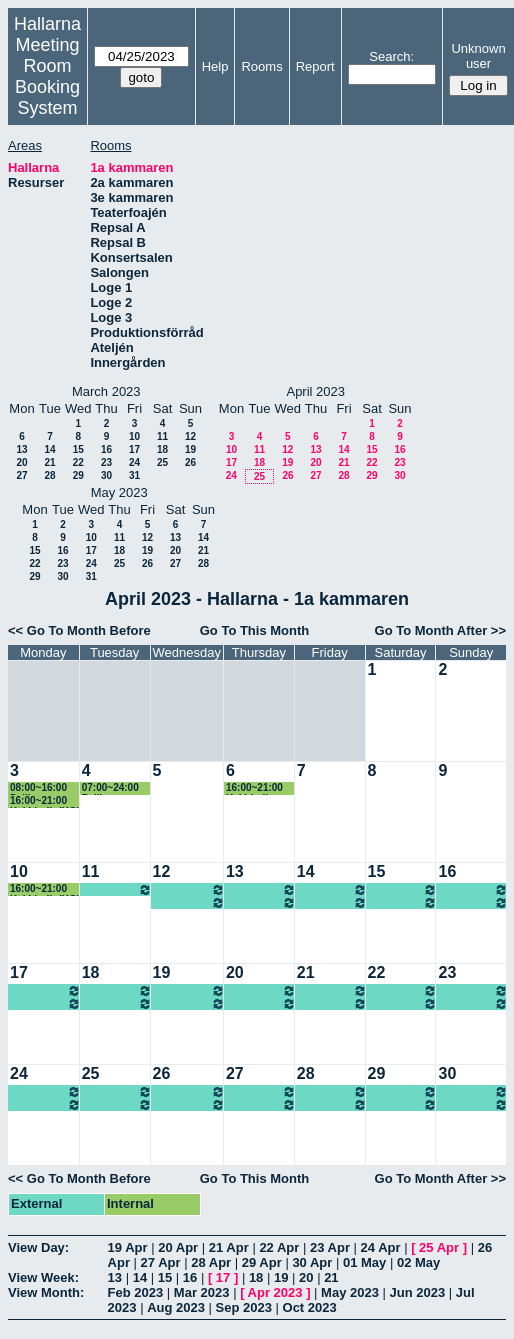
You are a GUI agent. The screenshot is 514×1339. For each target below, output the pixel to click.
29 (78, 475)
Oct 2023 (310, 1307)
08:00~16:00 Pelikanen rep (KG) (42, 788)
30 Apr (312, 1262)
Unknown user (478, 56)
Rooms (261, 66)
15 (78, 449)
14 (49, 449)
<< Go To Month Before (79, 630)
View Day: (38, 1247)
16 (106, 449)
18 (162, 449)
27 (21, 475)
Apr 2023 (275, 1292)
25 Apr (439, 1247)
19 (190, 449)
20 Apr (178, 1247)
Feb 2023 (136, 1292)
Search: (391, 56)
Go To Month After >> (440, 630)
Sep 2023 (244, 1307)
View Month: (46, 1292)
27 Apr (161, 1262)
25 (162, 462)
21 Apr (229, 1247)
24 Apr (381, 1247)
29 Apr (262, 1262)
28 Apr (211, 1262)
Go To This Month (255, 630)
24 (134, 462)
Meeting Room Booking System (47, 76)
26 (190, 462)
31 (134, 475)
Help (215, 66)
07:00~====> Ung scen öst (117, 889)
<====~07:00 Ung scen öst (189, 889)
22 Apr (279, 1247)
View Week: (43, 1277)
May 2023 (350, 1292)
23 (106, 462)
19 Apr (128, 1247)
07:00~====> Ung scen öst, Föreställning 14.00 (403, 1003)
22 (78, 462)
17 (134, 449)
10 (134, 436)
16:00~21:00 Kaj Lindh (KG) (45, 801)
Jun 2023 (418, 1292)
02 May (418, 1262)
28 (49, 475)
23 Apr (330, 1247)
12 (190, 436)
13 (21, 449)
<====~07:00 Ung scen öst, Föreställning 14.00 (473, 990)
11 (162, 436)
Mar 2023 (202, 1292)
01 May (364, 1262)
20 (21, 462)
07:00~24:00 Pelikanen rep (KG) (114, 788)
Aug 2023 (176, 1307)
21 (49, 462)
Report (315, 66)
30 (106, 475)
